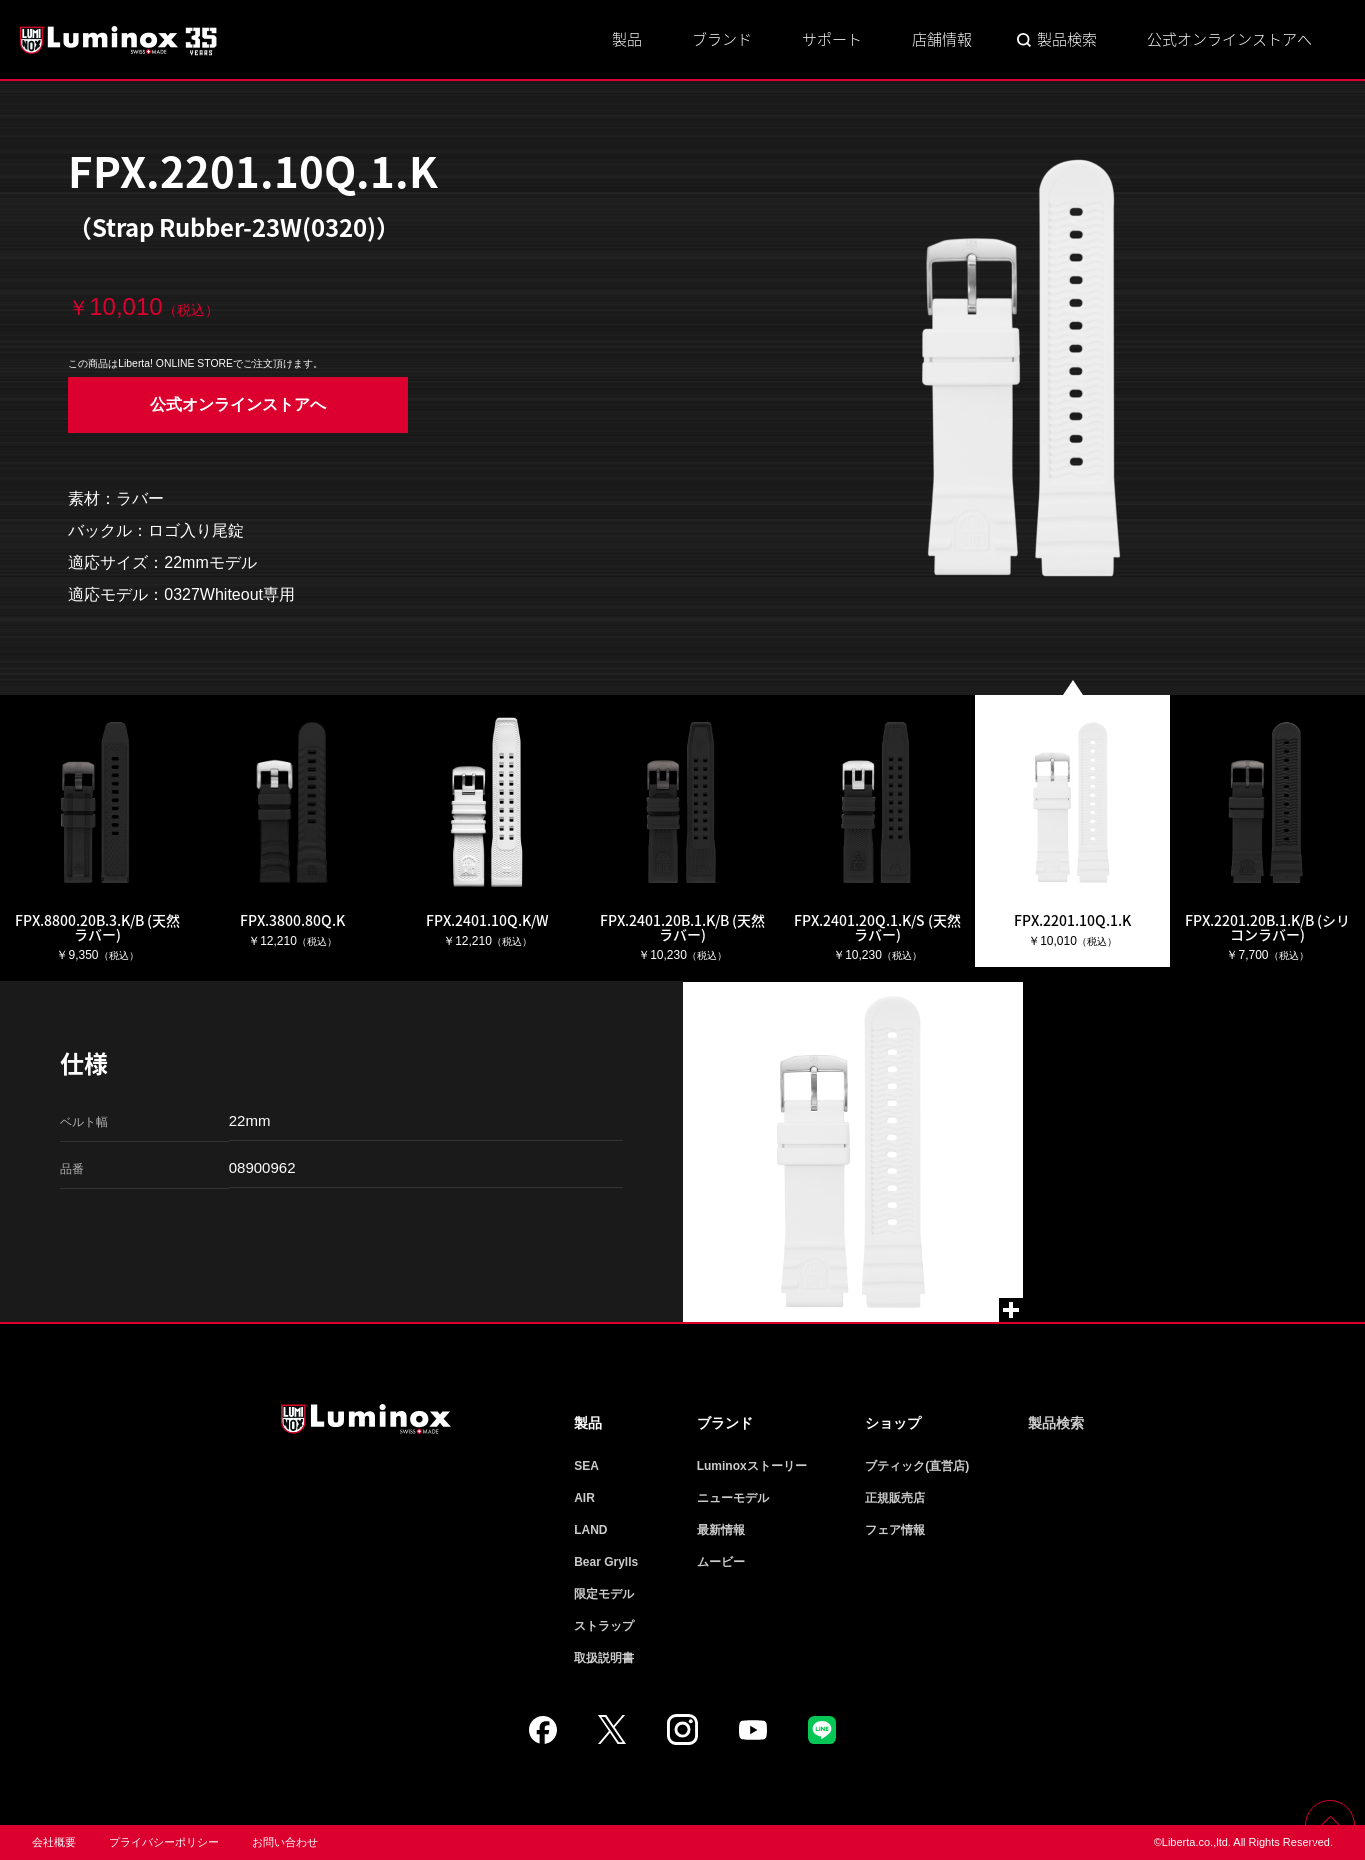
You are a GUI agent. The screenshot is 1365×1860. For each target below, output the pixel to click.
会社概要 (54, 1842)
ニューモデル (733, 1498)
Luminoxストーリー (752, 1466)
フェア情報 (895, 1530)
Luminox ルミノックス (120, 40)
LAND (590, 1530)
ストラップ (604, 1626)
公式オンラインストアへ (1229, 39)
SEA (586, 1466)
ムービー (721, 1562)
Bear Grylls (606, 1562)
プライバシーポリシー (164, 1842)
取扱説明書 (604, 1658)
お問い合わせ (285, 1842)
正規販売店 (895, 1498)
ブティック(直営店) (917, 1466)
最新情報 (721, 1530)
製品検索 (1067, 39)
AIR (584, 1498)
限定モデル (604, 1594)
